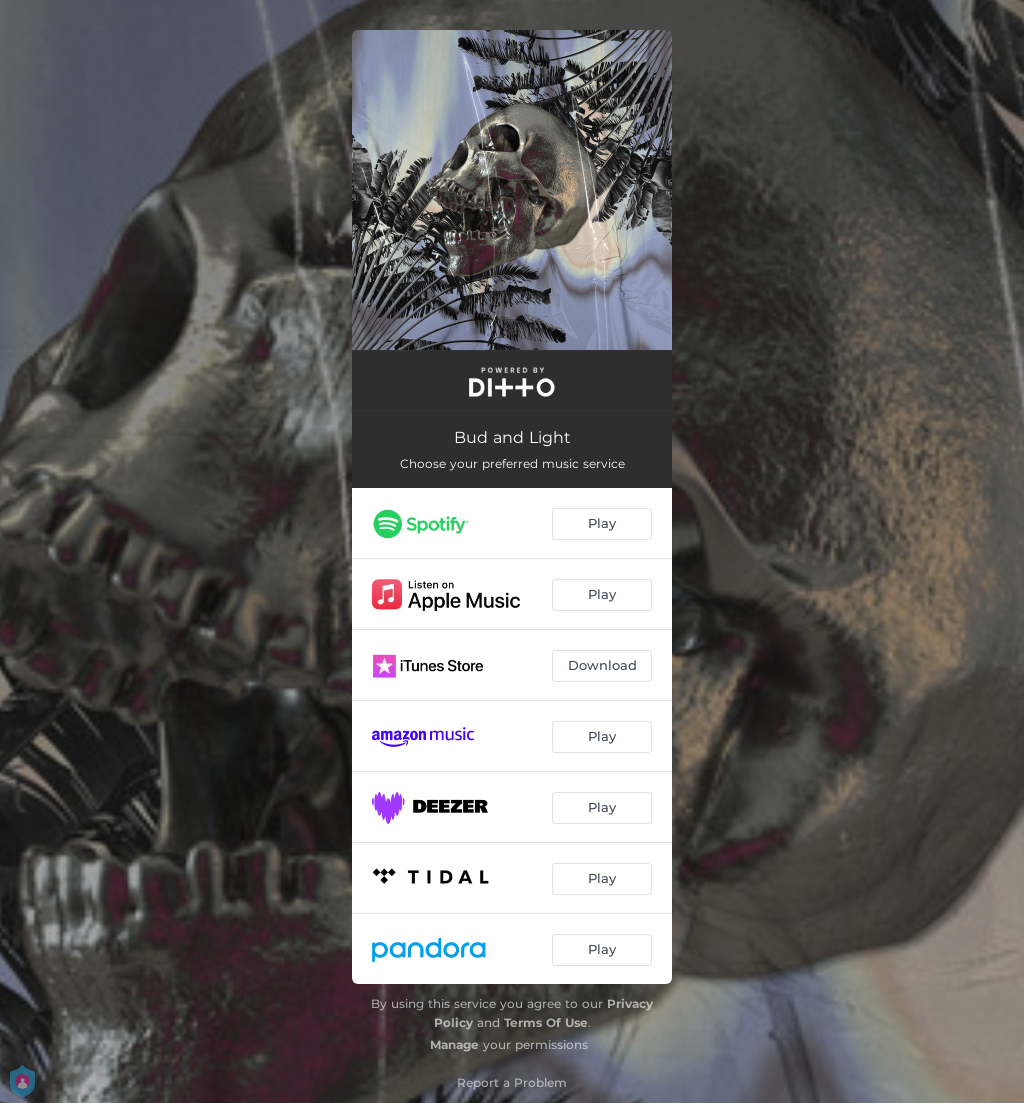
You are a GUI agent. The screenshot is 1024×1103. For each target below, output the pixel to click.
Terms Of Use (546, 1022)
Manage (454, 1044)
